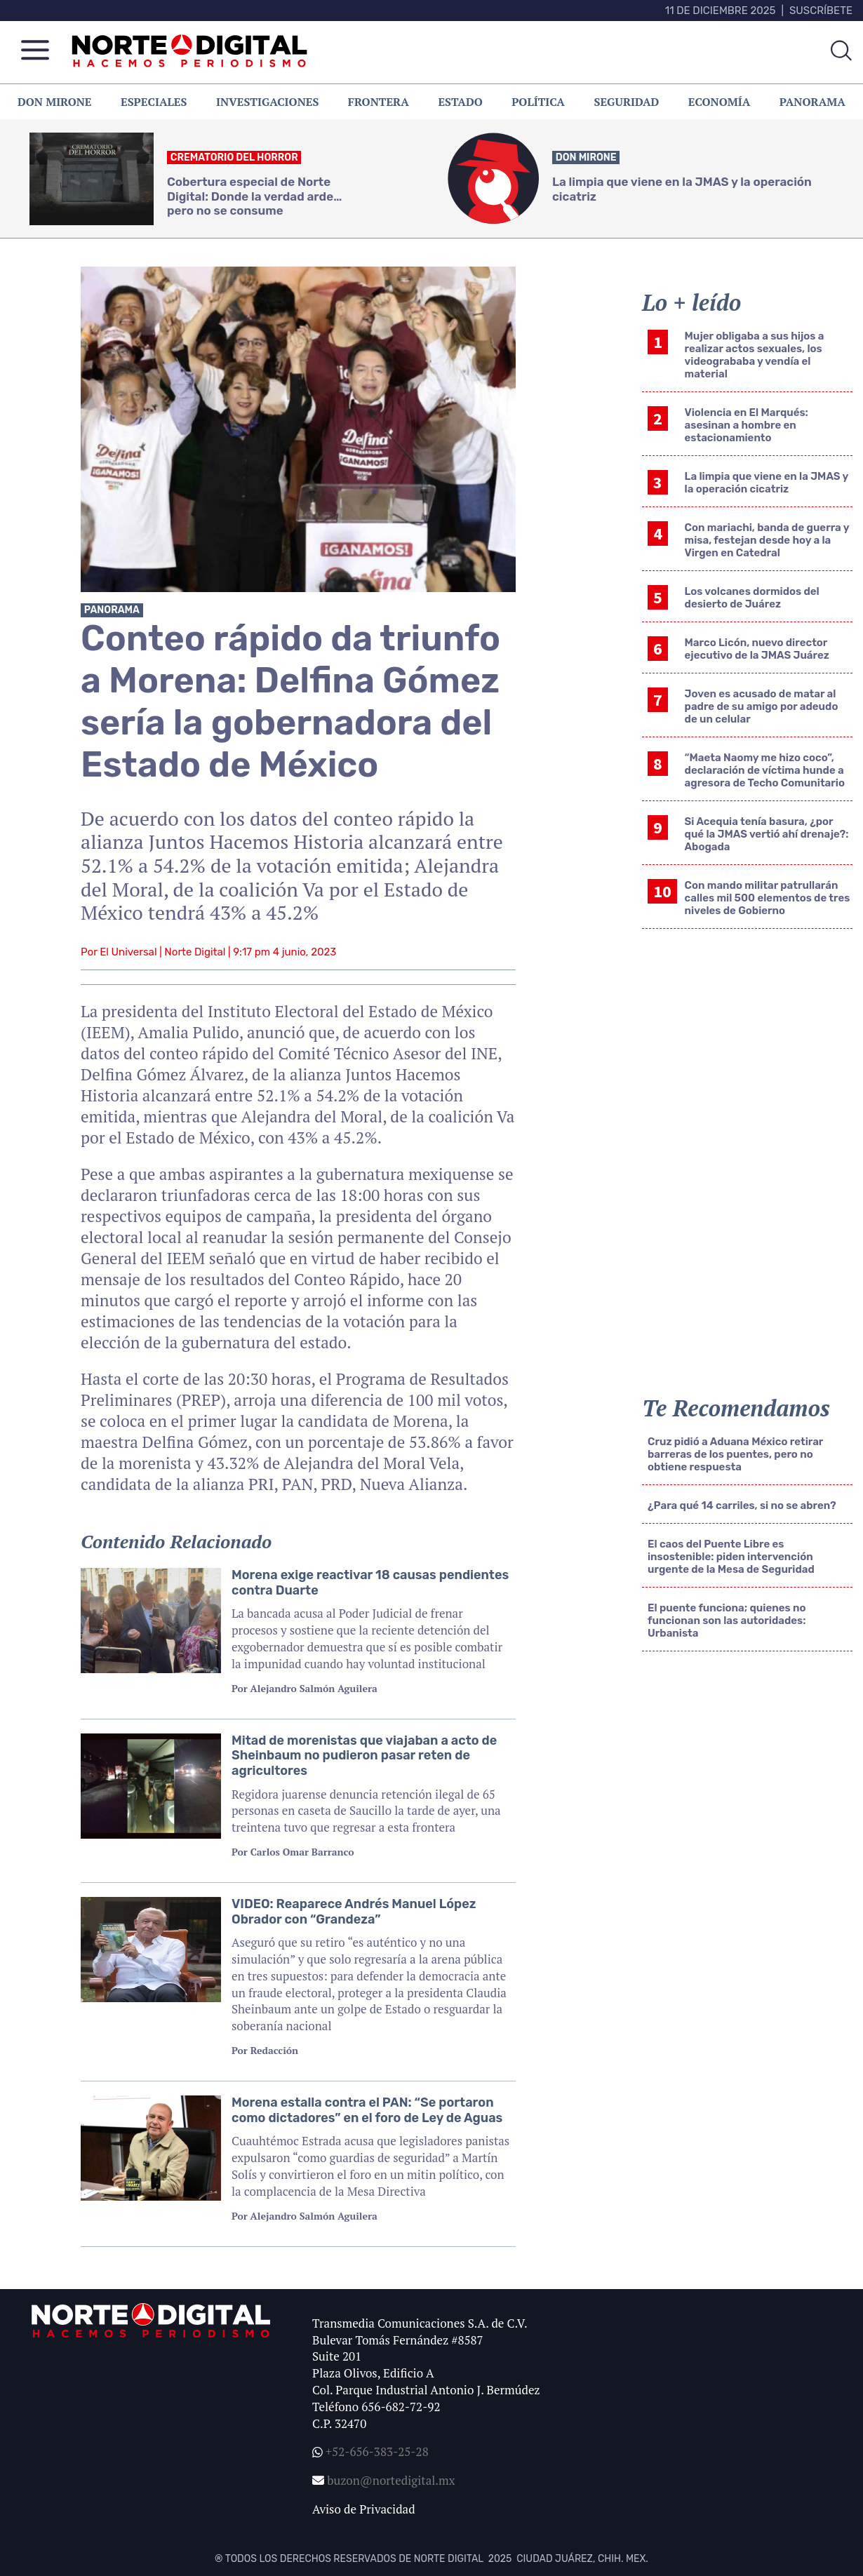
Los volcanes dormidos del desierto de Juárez (752, 597)
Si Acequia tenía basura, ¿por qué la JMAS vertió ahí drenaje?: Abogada (767, 834)
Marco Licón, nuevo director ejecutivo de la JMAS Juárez (757, 649)
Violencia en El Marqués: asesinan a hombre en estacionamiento (746, 425)
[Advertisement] (721, 1901)
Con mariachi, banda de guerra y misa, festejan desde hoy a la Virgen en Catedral (767, 540)
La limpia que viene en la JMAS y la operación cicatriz (766, 482)
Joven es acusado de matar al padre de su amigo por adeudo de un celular (761, 706)
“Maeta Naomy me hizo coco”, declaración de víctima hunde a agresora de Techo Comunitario (765, 770)
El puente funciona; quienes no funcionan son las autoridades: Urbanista (726, 1620)
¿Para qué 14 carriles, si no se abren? (742, 1505)
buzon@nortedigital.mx (391, 2480)
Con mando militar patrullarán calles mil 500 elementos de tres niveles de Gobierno (767, 898)
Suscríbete (820, 10)
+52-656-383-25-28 (376, 2451)
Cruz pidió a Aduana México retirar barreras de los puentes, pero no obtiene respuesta (735, 1454)
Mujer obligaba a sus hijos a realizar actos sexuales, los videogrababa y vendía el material (754, 355)
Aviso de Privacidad (363, 2509)
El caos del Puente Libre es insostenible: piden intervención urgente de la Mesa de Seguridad (731, 1557)
